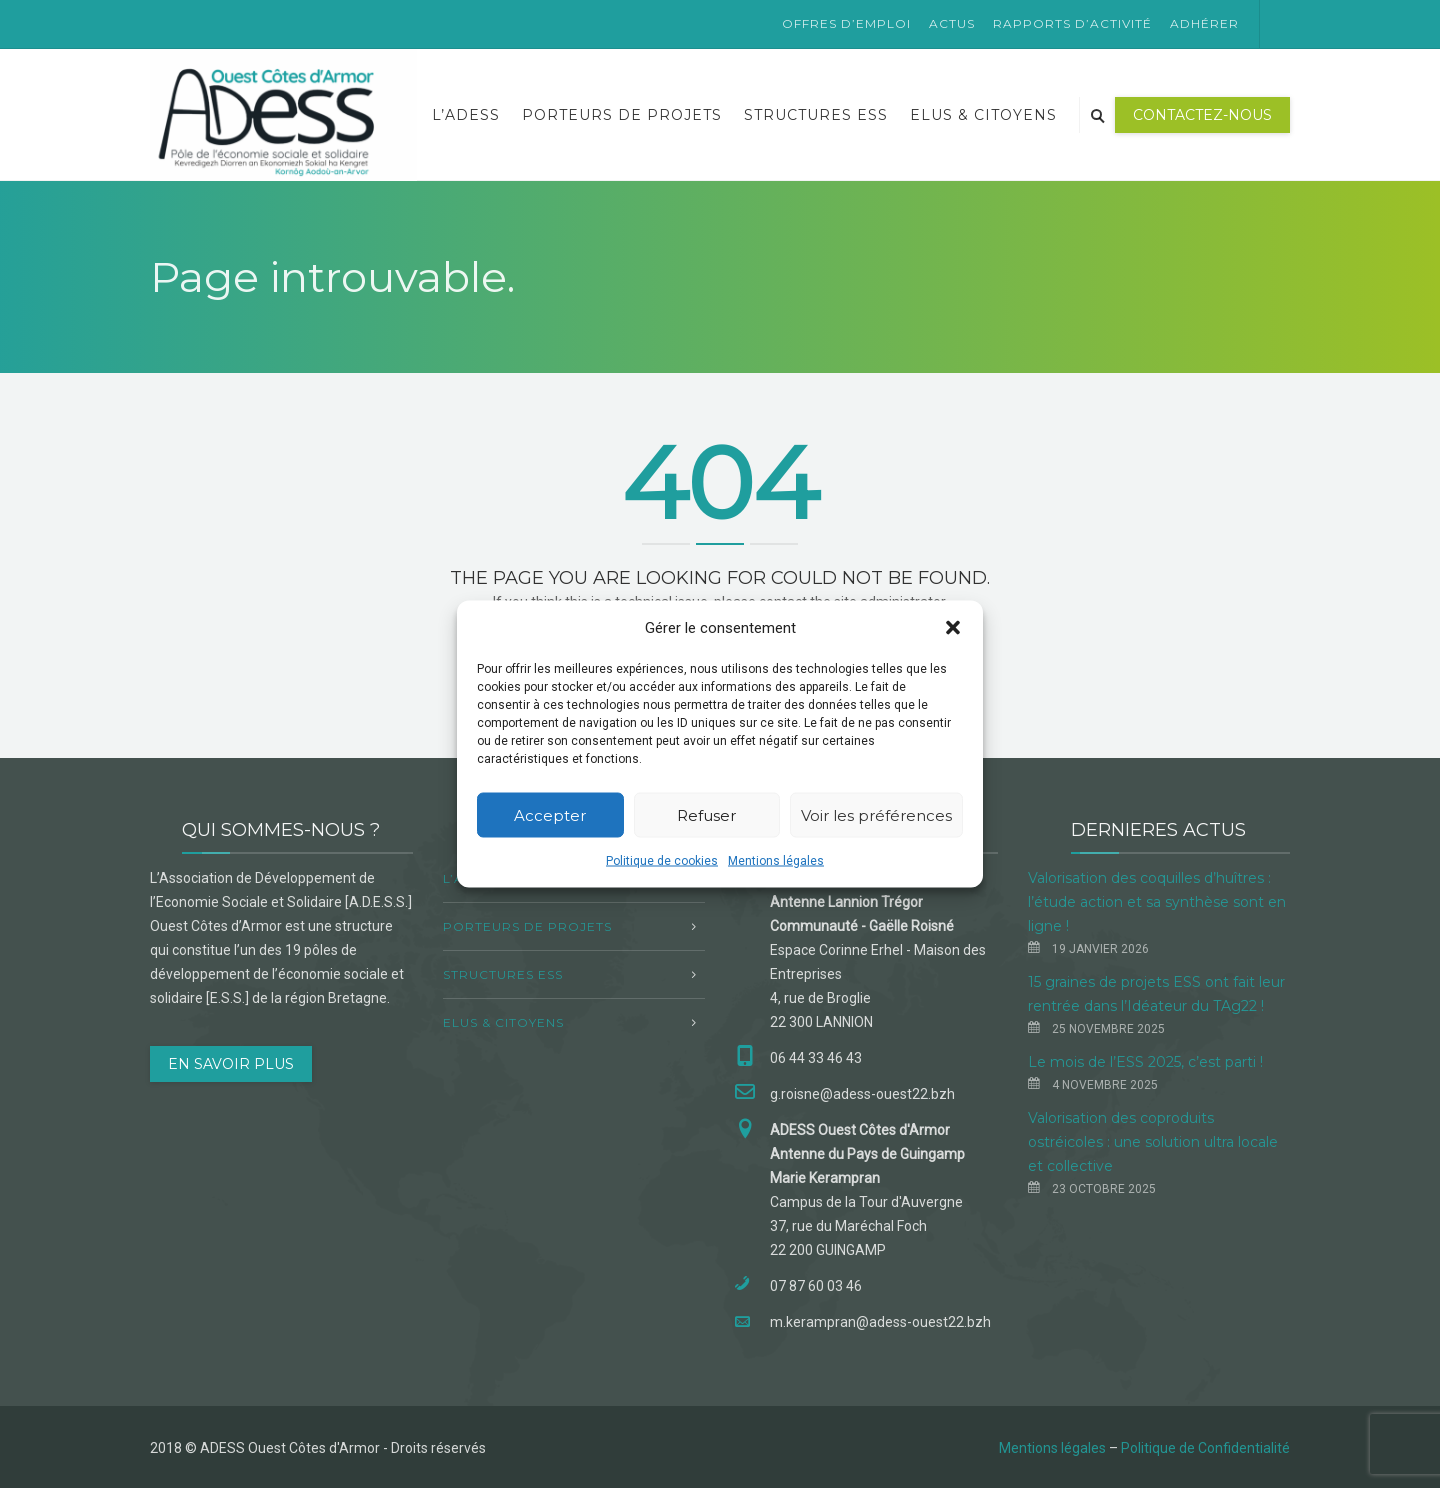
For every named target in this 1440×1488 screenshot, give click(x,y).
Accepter (550, 814)
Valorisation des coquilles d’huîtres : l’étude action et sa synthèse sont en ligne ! (1157, 902)
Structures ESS (816, 115)
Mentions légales (776, 861)
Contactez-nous (1202, 115)
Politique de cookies (662, 861)
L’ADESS (466, 115)
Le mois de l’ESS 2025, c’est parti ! (1145, 1062)
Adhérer (1204, 23)
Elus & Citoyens (983, 115)
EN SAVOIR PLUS (231, 1064)
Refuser (706, 814)
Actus (952, 23)
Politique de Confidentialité (1205, 1448)
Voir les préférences (876, 814)
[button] (953, 628)
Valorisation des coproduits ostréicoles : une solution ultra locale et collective (1153, 1142)
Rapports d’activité (1072, 23)
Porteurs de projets (622, 115)
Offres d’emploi (846, 23)
